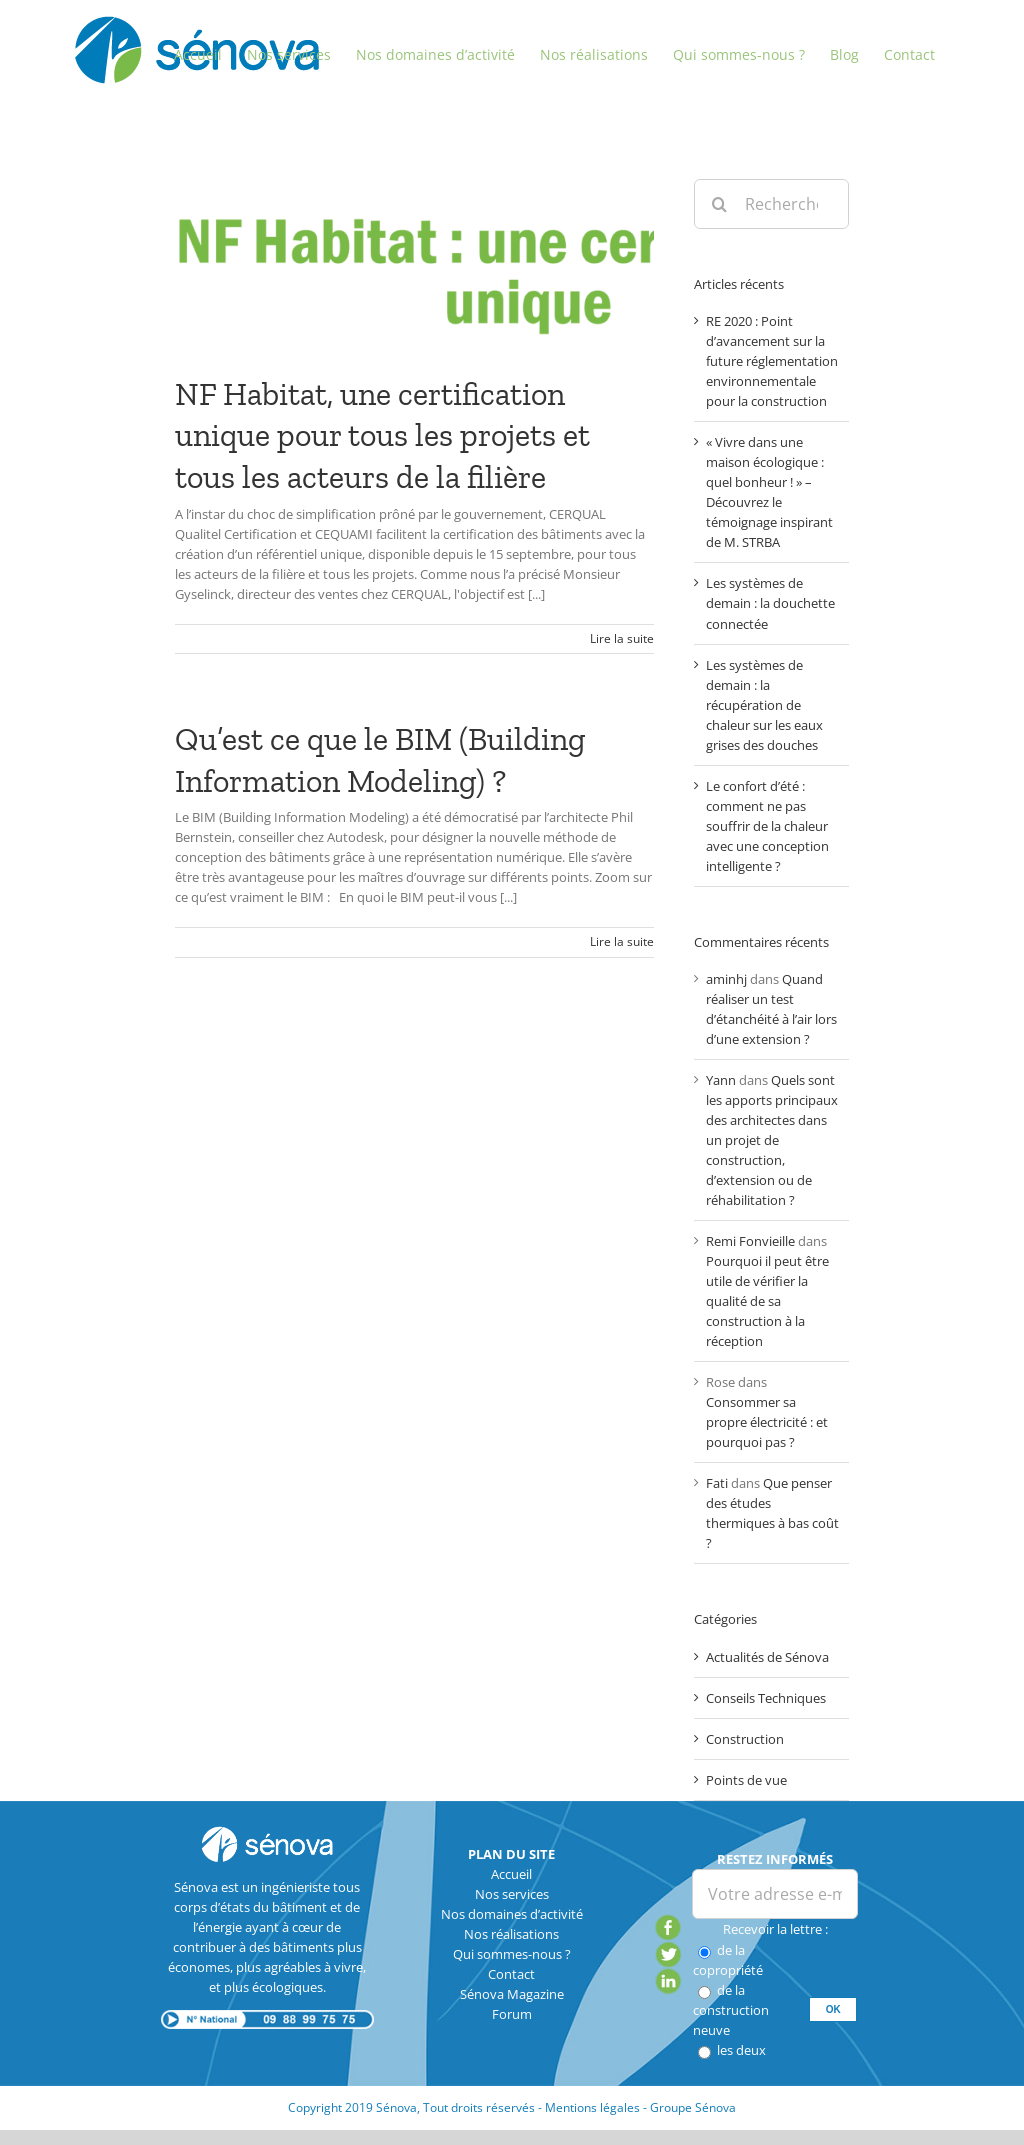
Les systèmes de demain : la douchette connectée (770, 603)
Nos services (512, 1894)
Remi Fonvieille (750, 1241)
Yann (721, 1080)
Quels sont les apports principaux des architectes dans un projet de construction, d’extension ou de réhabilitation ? (772, 1140)
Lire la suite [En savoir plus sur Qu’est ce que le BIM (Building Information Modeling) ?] (622, 941)
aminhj (726, 979)
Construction (745, 1739)
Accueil (511, 1874)
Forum (512, 2014)
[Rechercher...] (771, 204)
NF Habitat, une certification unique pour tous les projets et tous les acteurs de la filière (382, 435)
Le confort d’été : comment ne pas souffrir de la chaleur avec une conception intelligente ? (767, 826)
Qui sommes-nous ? (512, 1954)
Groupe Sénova (693, 2107)
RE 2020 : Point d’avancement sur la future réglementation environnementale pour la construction (772, 361)
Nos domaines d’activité (512, 1914)
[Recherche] (719, 204)
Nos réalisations (511, 1934)
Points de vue (746, 1780)
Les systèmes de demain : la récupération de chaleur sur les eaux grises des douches (764, 705)
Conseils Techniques (766, 1698)
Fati (717, 1483)
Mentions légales (592, 2107)
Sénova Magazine (512, 1994)
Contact (511, 1974)
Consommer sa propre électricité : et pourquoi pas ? (767, 1422)
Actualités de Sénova (767, 1657)
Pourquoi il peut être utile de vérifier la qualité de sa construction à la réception (767, 1301)
